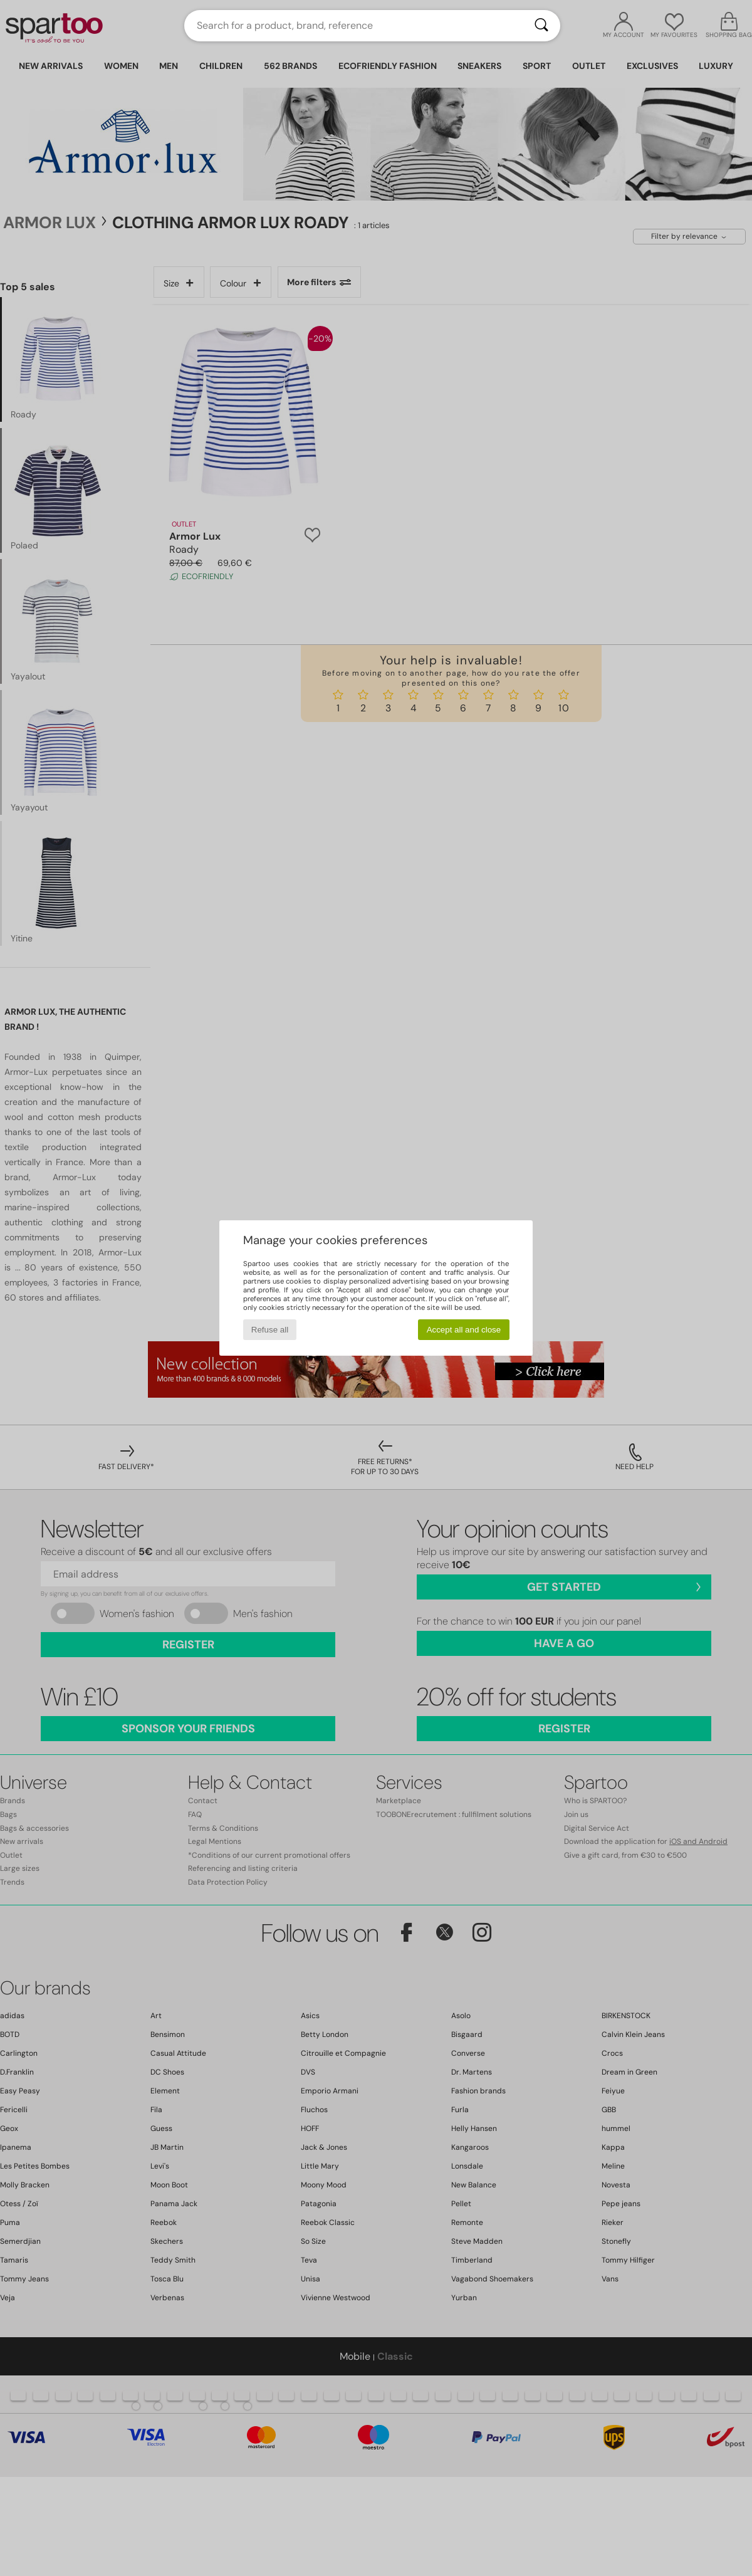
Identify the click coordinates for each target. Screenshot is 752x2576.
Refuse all (269, 1329)
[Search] (541, 25)
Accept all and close (464, 1329)
